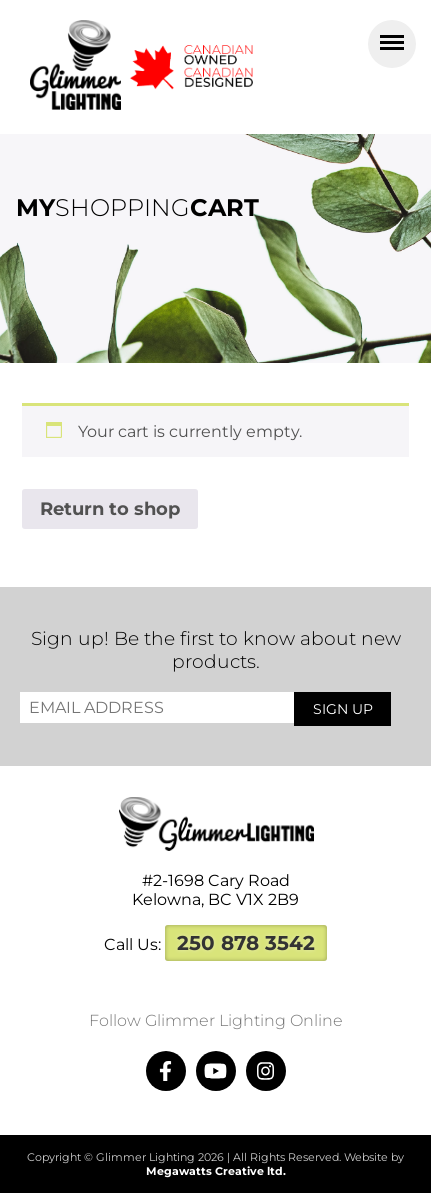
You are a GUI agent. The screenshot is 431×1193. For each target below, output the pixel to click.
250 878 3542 (246, 943)
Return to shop (110, 509)
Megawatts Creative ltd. (216, 1171)
